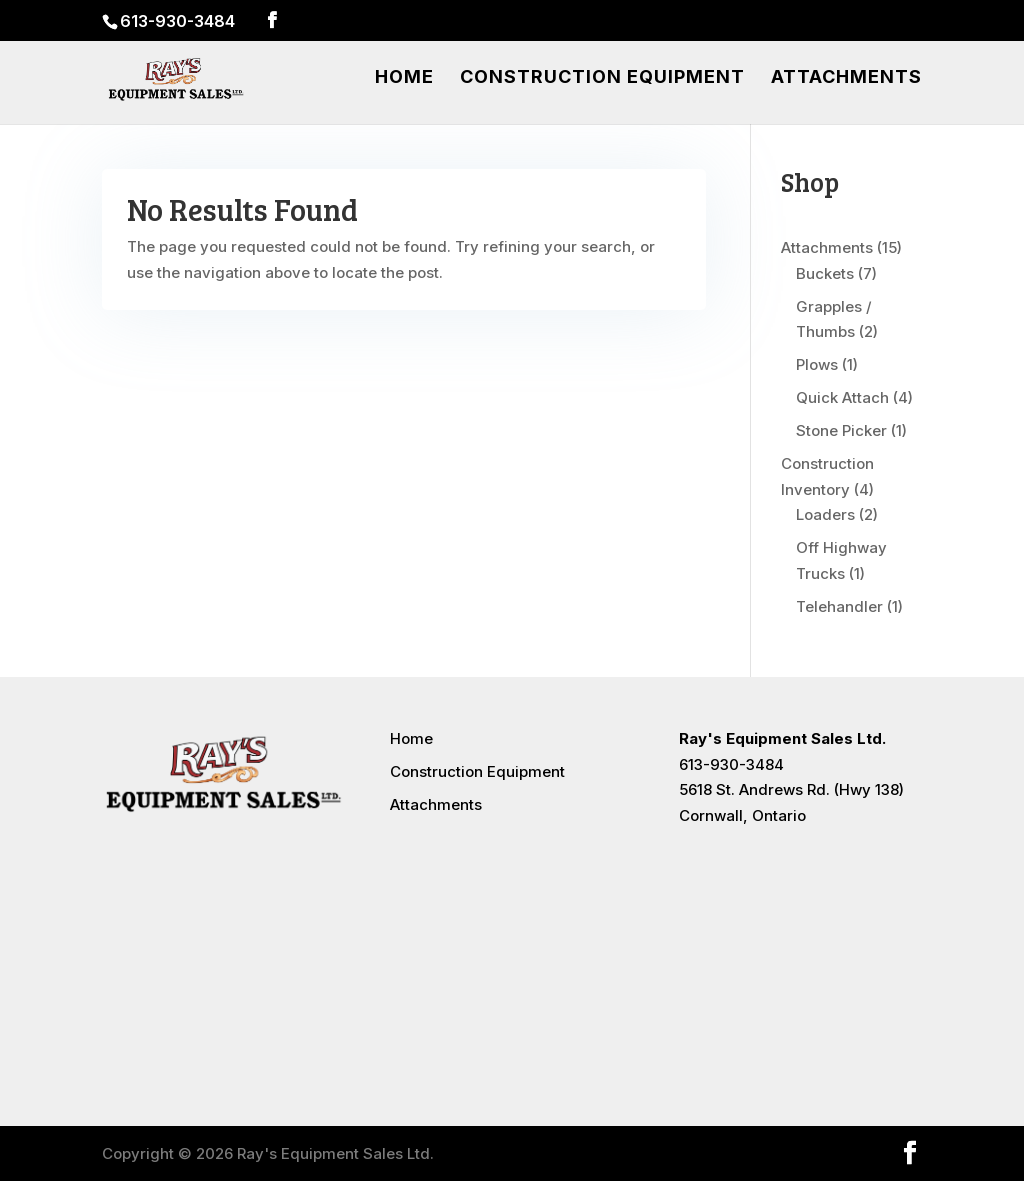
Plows (817, 364)
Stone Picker (841, 430)
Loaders (825, 514)
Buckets (825, 273)
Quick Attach (842, 397)
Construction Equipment (602, 78)
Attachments (846, 78)
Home (404, 78)
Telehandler (839, 606)
